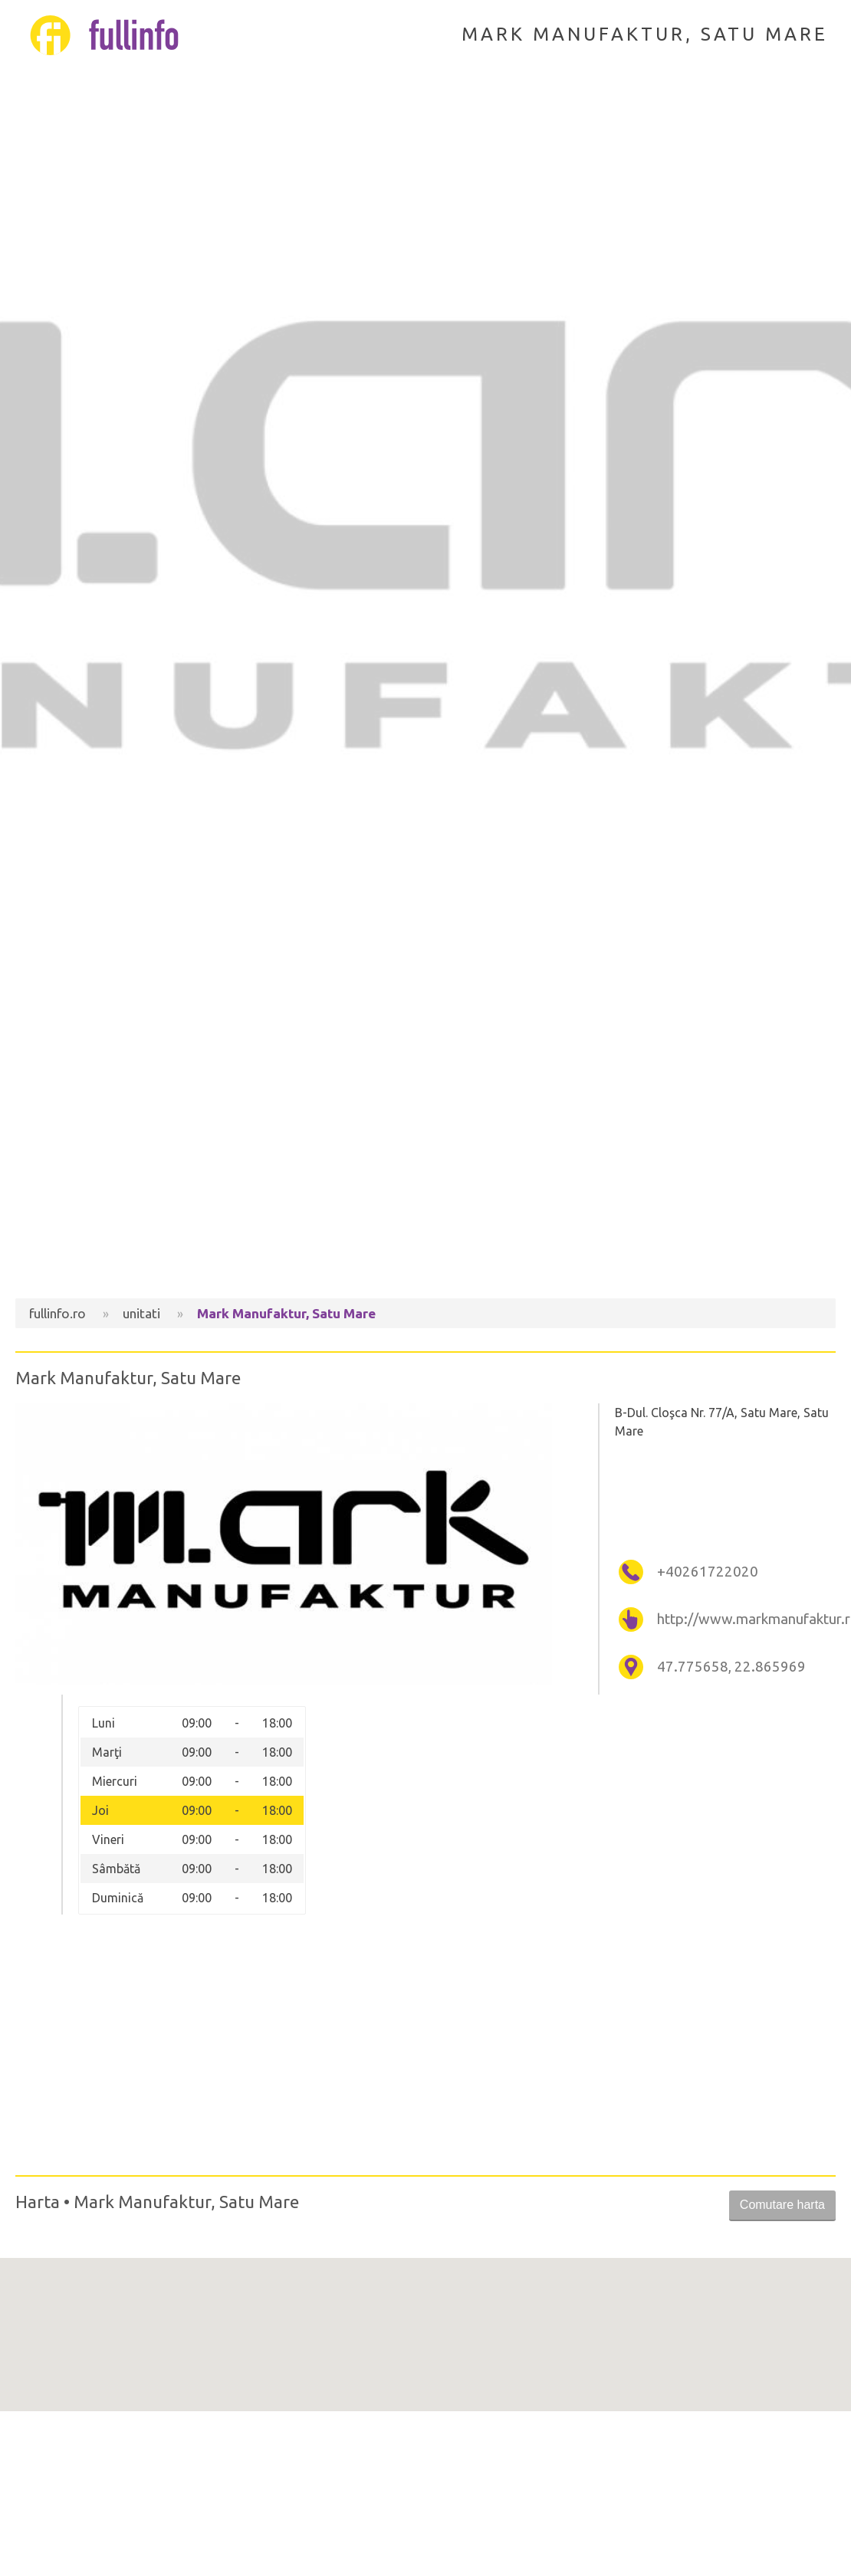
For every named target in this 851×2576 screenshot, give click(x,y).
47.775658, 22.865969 (731, 1667)
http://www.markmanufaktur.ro (744, 1619)
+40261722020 (707, 1572)
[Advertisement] (425, 1168)
